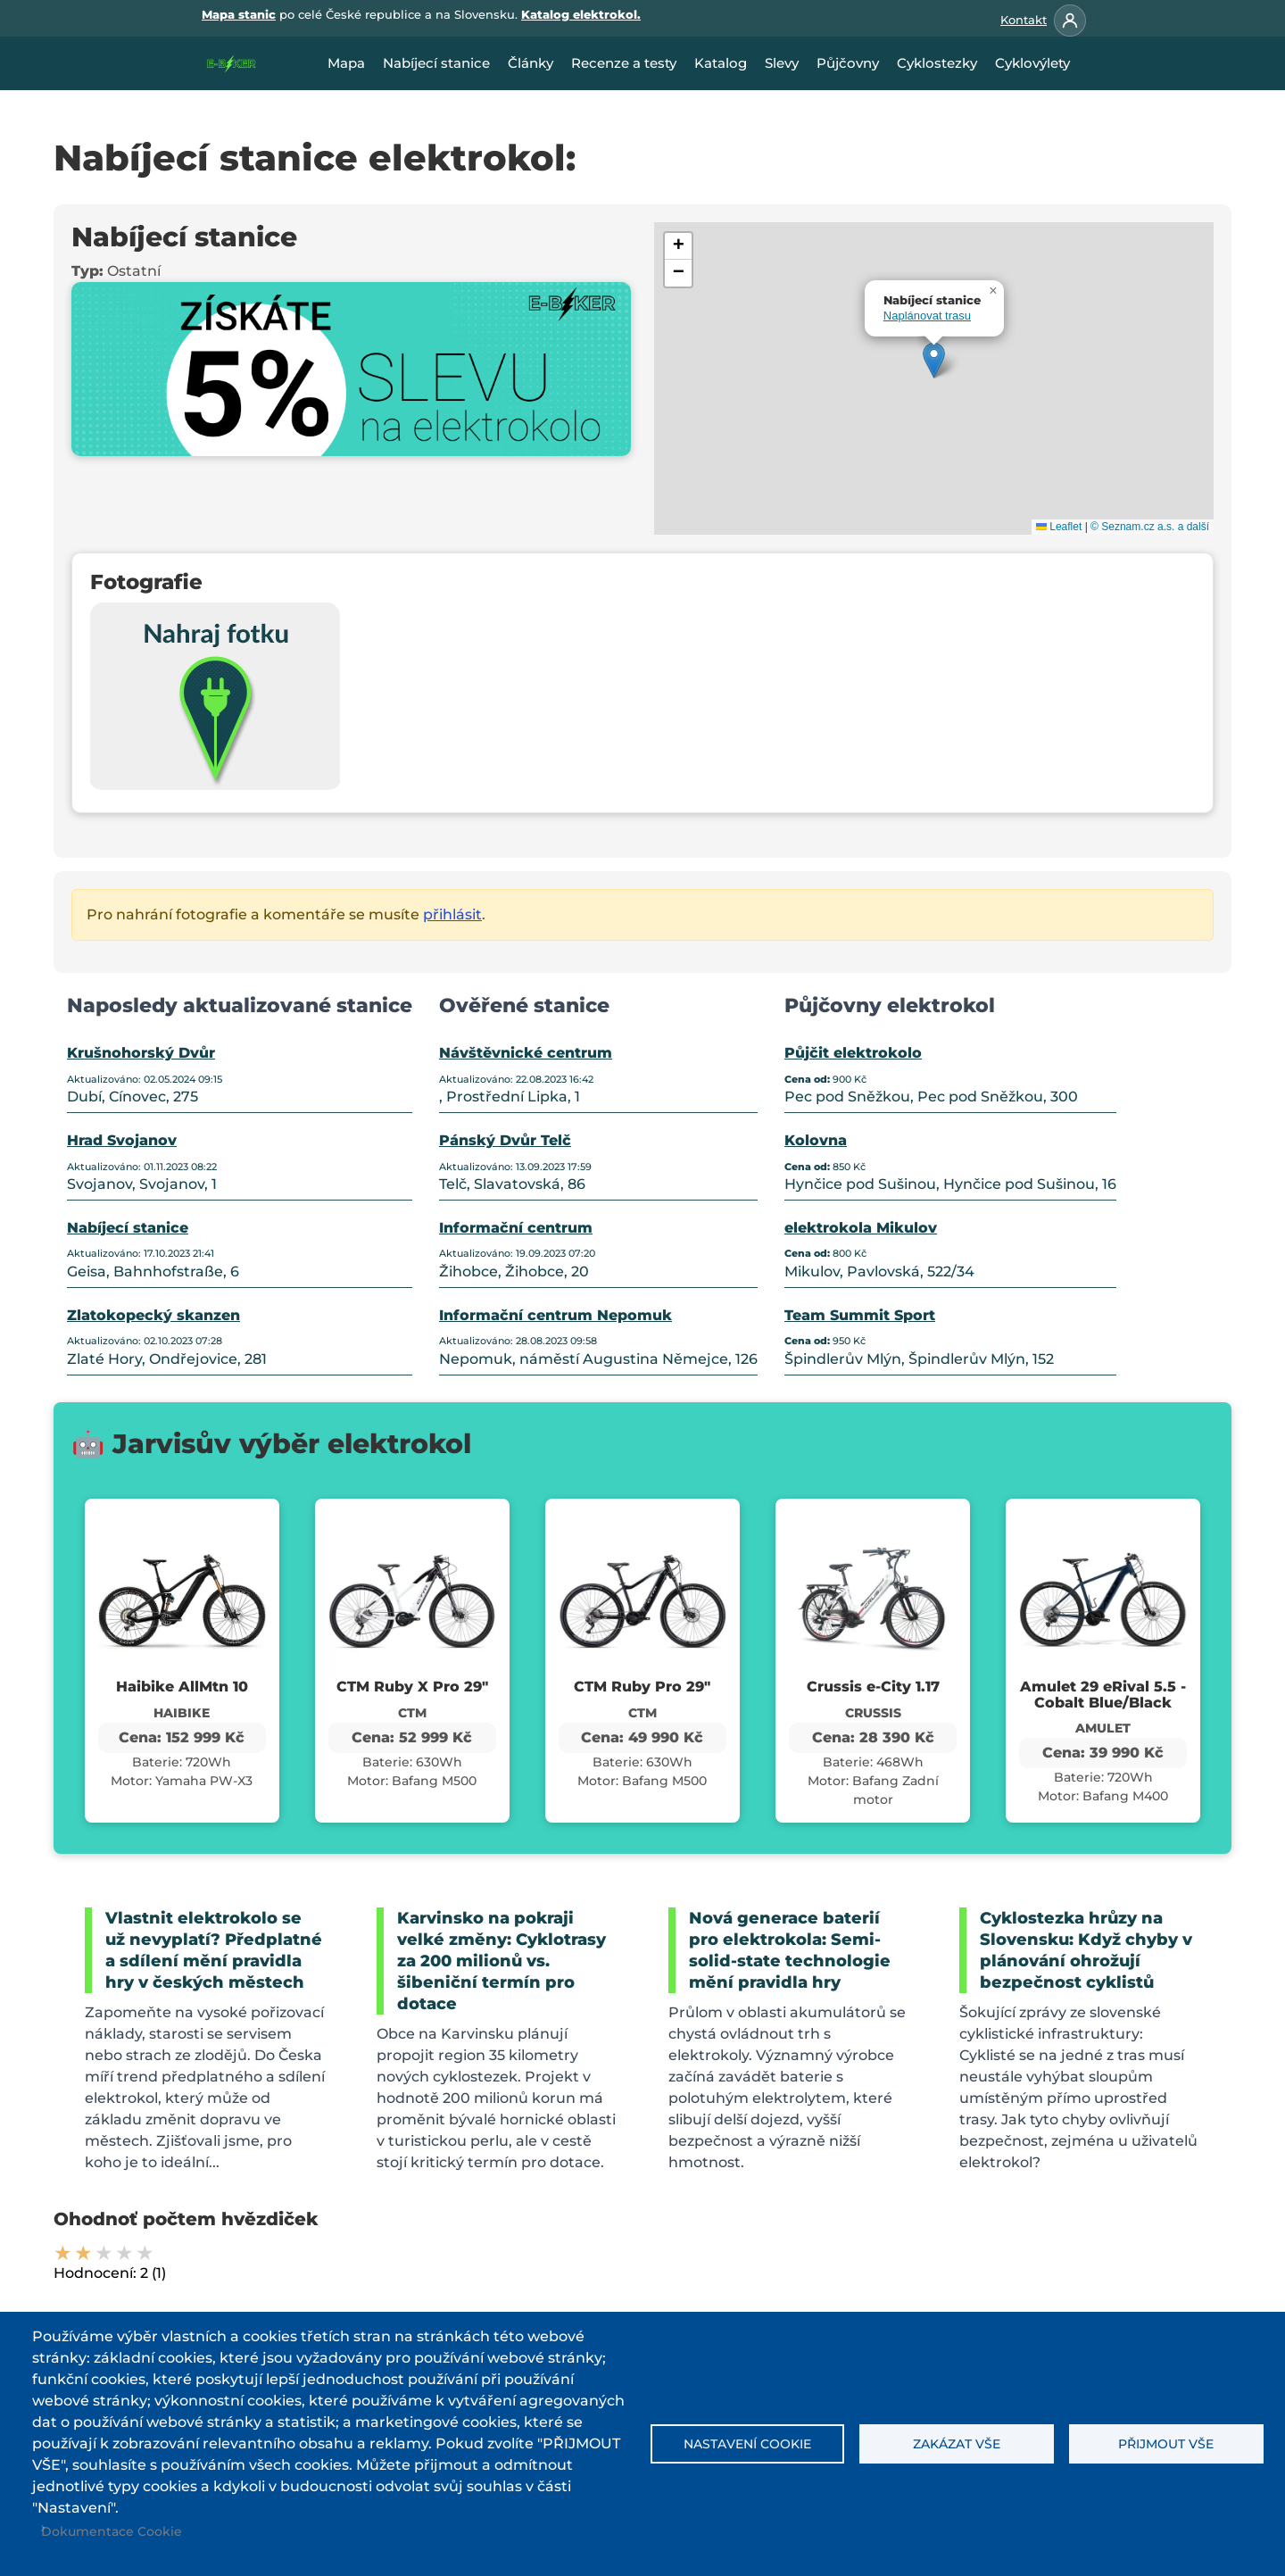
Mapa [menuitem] (346, 62)
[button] (934, 360)
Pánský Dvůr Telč (505, 1140)
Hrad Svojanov (122, 1140)
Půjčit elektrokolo (853, 1052)
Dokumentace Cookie (111, 2531)
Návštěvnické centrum (525, 1052)
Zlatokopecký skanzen (153, 1315)
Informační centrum (516, 1227)
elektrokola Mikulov (860, 1227)
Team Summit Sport (859, 1315)
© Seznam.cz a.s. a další (1149, 526)
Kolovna (815, 1140)
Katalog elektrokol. (581, 14)
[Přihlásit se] (1070, 20)
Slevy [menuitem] (782, 62)
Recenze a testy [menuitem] (623, 62)
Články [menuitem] (530, 62)
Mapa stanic (239, 14)
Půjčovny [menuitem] (848, 62)
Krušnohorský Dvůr (141, 1052)
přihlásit (452, 914)
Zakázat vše (956, 2444)
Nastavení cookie (747, 2444)
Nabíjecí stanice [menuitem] (436, 62)
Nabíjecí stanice (127, 1227)
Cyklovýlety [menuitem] (1032, 62)
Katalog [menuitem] (720, 62)
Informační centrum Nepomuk (555, 1315)
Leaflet (1059, 526)
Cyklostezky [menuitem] (937, 62)
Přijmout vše (1166, 2444)
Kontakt (1023, 19)
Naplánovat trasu (927, 315)
